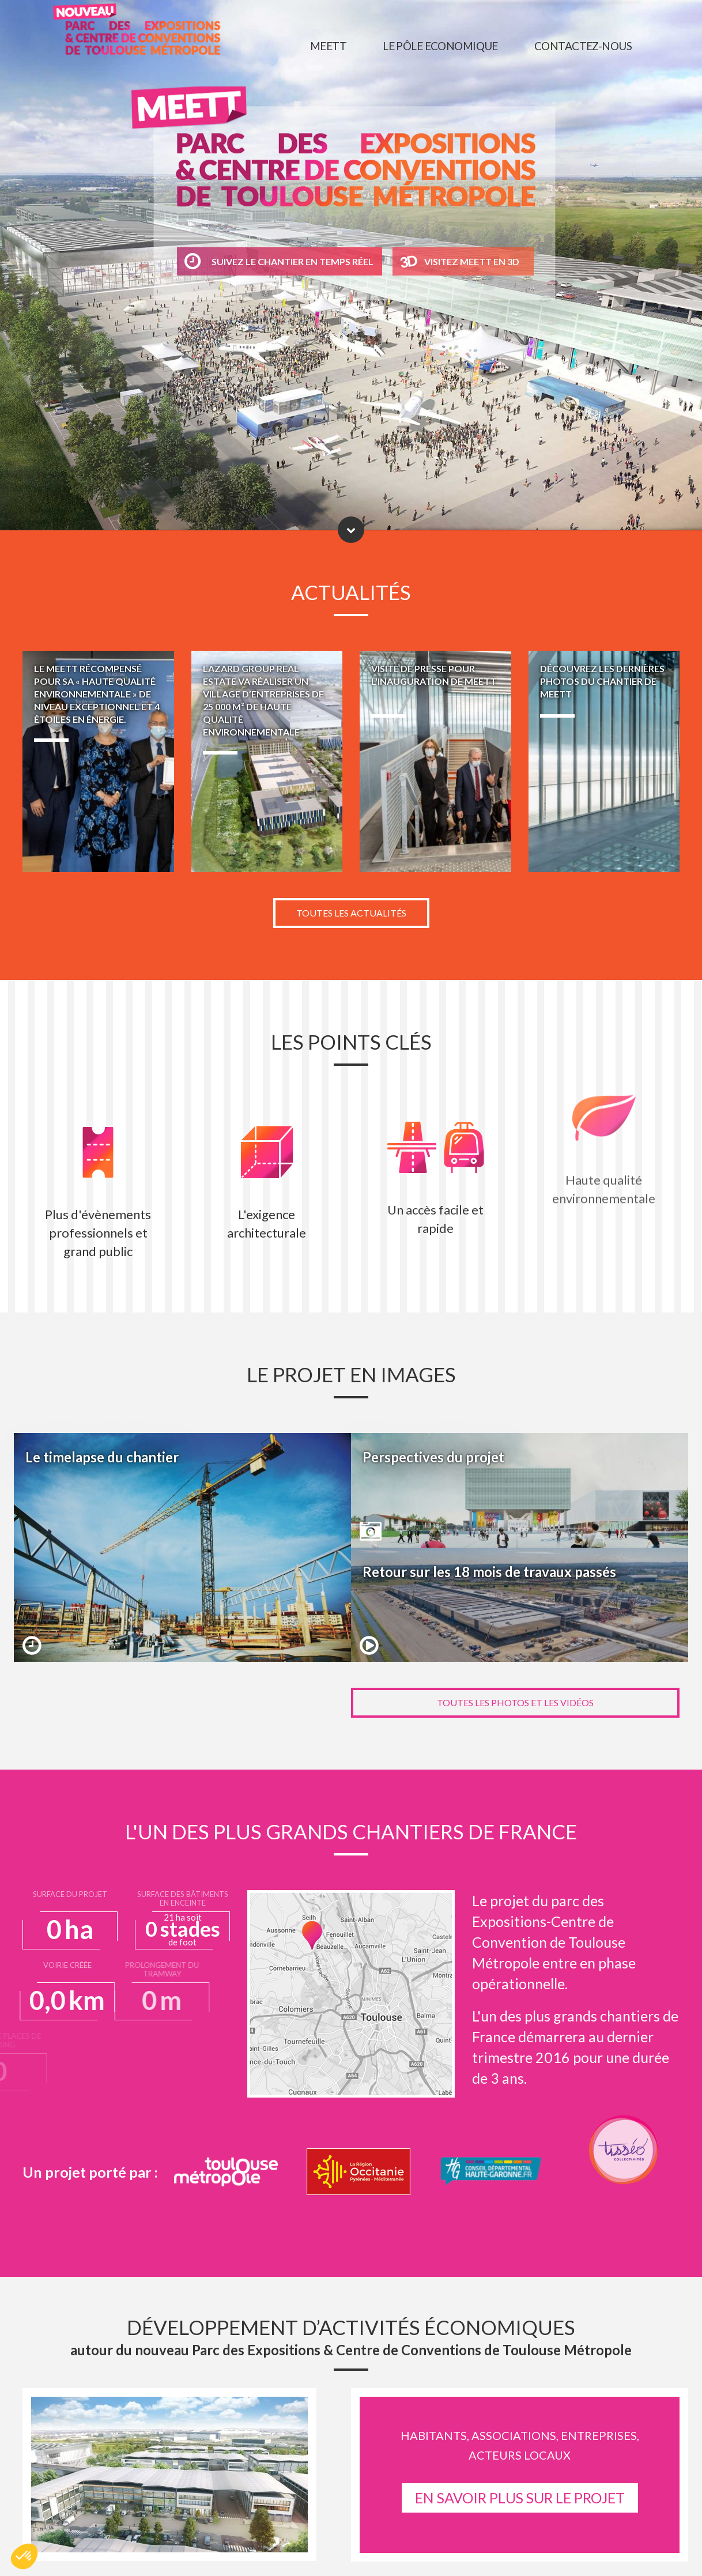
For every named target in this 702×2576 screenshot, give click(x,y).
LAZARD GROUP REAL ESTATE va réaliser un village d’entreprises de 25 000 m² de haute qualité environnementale (267, 761)
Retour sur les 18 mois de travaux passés (519, 1605)
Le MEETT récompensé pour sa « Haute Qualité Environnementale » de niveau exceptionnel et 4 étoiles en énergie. (98, 761)
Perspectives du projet (519, 1490)
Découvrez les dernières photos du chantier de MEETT (604, 761)
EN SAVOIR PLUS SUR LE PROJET (520, 2497)
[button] (24, 2556)
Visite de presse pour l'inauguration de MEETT (435, 761)
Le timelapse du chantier (182, 1547)
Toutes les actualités (351, 912)
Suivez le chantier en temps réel (278, 261)
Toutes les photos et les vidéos (515, 1702)
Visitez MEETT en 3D (471, 261)
